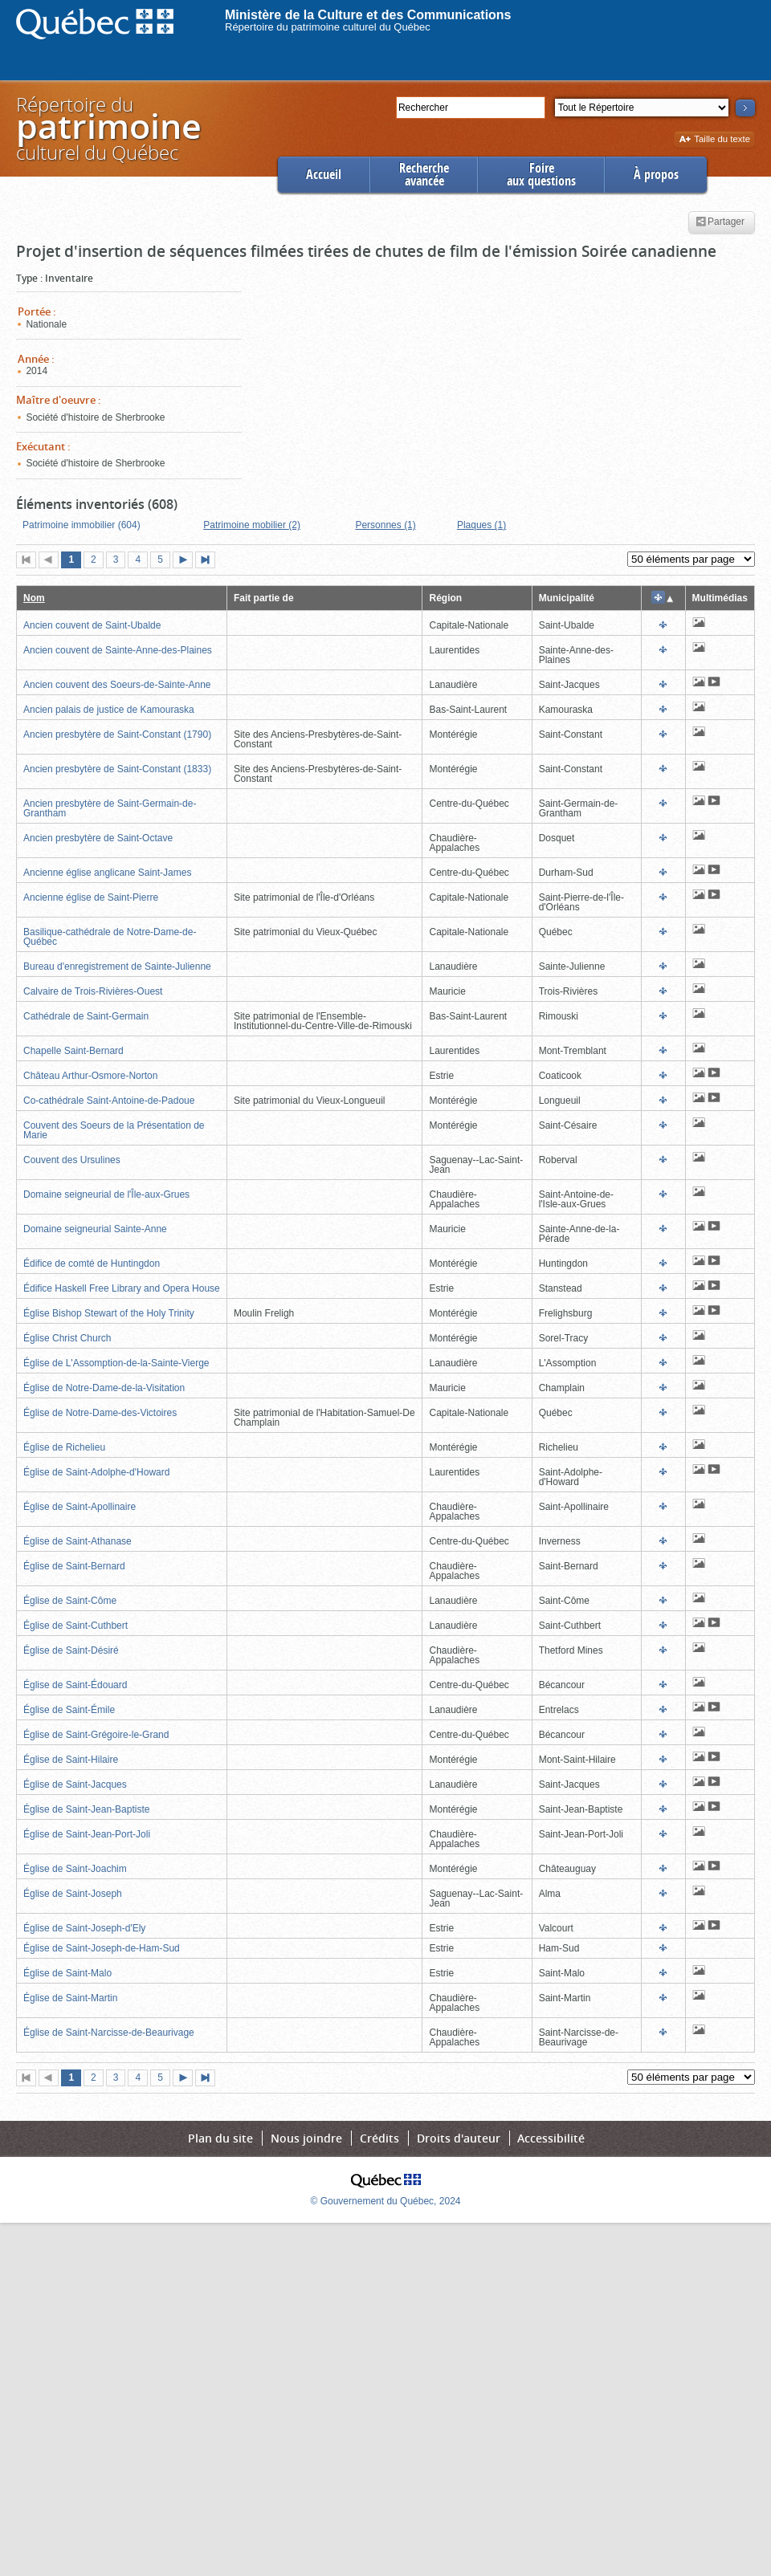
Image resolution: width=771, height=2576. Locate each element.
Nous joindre (306, 2138)
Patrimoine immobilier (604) (81, 525)
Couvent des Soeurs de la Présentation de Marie (113, 1130)
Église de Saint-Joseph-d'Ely (84, 1928)
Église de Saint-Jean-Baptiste (86, 1809)
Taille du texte (714, 140)
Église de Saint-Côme (69, 1600)
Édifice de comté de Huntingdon (91, 1263)
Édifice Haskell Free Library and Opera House (121, 1288)
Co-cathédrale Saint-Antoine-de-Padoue (108, 1100)
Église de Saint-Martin (70, 1998)
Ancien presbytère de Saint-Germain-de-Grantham (109, 808)
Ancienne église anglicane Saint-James (107, 872)
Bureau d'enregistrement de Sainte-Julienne (117, 966)
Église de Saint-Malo (67, 1973)
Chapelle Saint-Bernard (73, 1050)
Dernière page (208, 561)
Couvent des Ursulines (71, 1160)
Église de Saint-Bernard (74, 1566)
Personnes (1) (385, 525)
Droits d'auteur (458, 2138)
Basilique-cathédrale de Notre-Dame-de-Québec (109, 936)
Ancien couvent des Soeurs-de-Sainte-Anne (116, 684)
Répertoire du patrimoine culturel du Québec (327, 27)
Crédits (379, 2138)
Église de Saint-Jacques (75, 1784)
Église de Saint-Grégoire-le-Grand (96, 1734)
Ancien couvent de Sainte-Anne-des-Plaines (117, 650)
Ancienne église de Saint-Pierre (90, 897)
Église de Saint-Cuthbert (75, 1625)
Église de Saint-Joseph (72, 1893)
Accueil (323, 174)
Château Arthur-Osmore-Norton (90, 1075)
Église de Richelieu (64, 1447)
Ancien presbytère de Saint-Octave (98, 838)
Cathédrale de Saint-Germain (86, 1016)
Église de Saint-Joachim (75, 1868)
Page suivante (186, 561)
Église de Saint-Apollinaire (79, 1506)
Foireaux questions (541, 175)
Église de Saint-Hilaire (70, 1759)
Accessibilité (551, 2138)
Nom (34, 598)
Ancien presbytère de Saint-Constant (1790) (117, 734)
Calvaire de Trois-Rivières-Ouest (92, 991)
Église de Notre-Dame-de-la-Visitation (104, 1388)
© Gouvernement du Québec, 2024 (386, 2201)
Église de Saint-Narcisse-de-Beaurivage (108, 2032)
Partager (720, 222)
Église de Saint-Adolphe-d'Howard (96, 1472)
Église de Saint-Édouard (75, 1685)
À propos (656, 174)
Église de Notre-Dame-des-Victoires (100, 1412)
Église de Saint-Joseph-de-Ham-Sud (101, 1948)
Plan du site (220, 2138)
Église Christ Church (67, 1338)
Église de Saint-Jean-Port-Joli (86, 1834)
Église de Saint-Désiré (71, 1650)
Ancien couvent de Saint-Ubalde (92, 625)
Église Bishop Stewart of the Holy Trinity (108, 1313)
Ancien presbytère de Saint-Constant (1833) (117, 769)
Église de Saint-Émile (69, 1709)
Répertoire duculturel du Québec (107, 128)
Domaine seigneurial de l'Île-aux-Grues (106, 1194)
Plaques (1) (481, 525)
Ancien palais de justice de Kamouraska (108, 709)
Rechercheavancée (424, 175)
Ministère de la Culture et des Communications (368, 15)
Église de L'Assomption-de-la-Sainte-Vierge (116, 1363)
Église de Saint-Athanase (77, 1541)
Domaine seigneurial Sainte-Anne (95, 1229)
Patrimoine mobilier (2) (251, 525)
